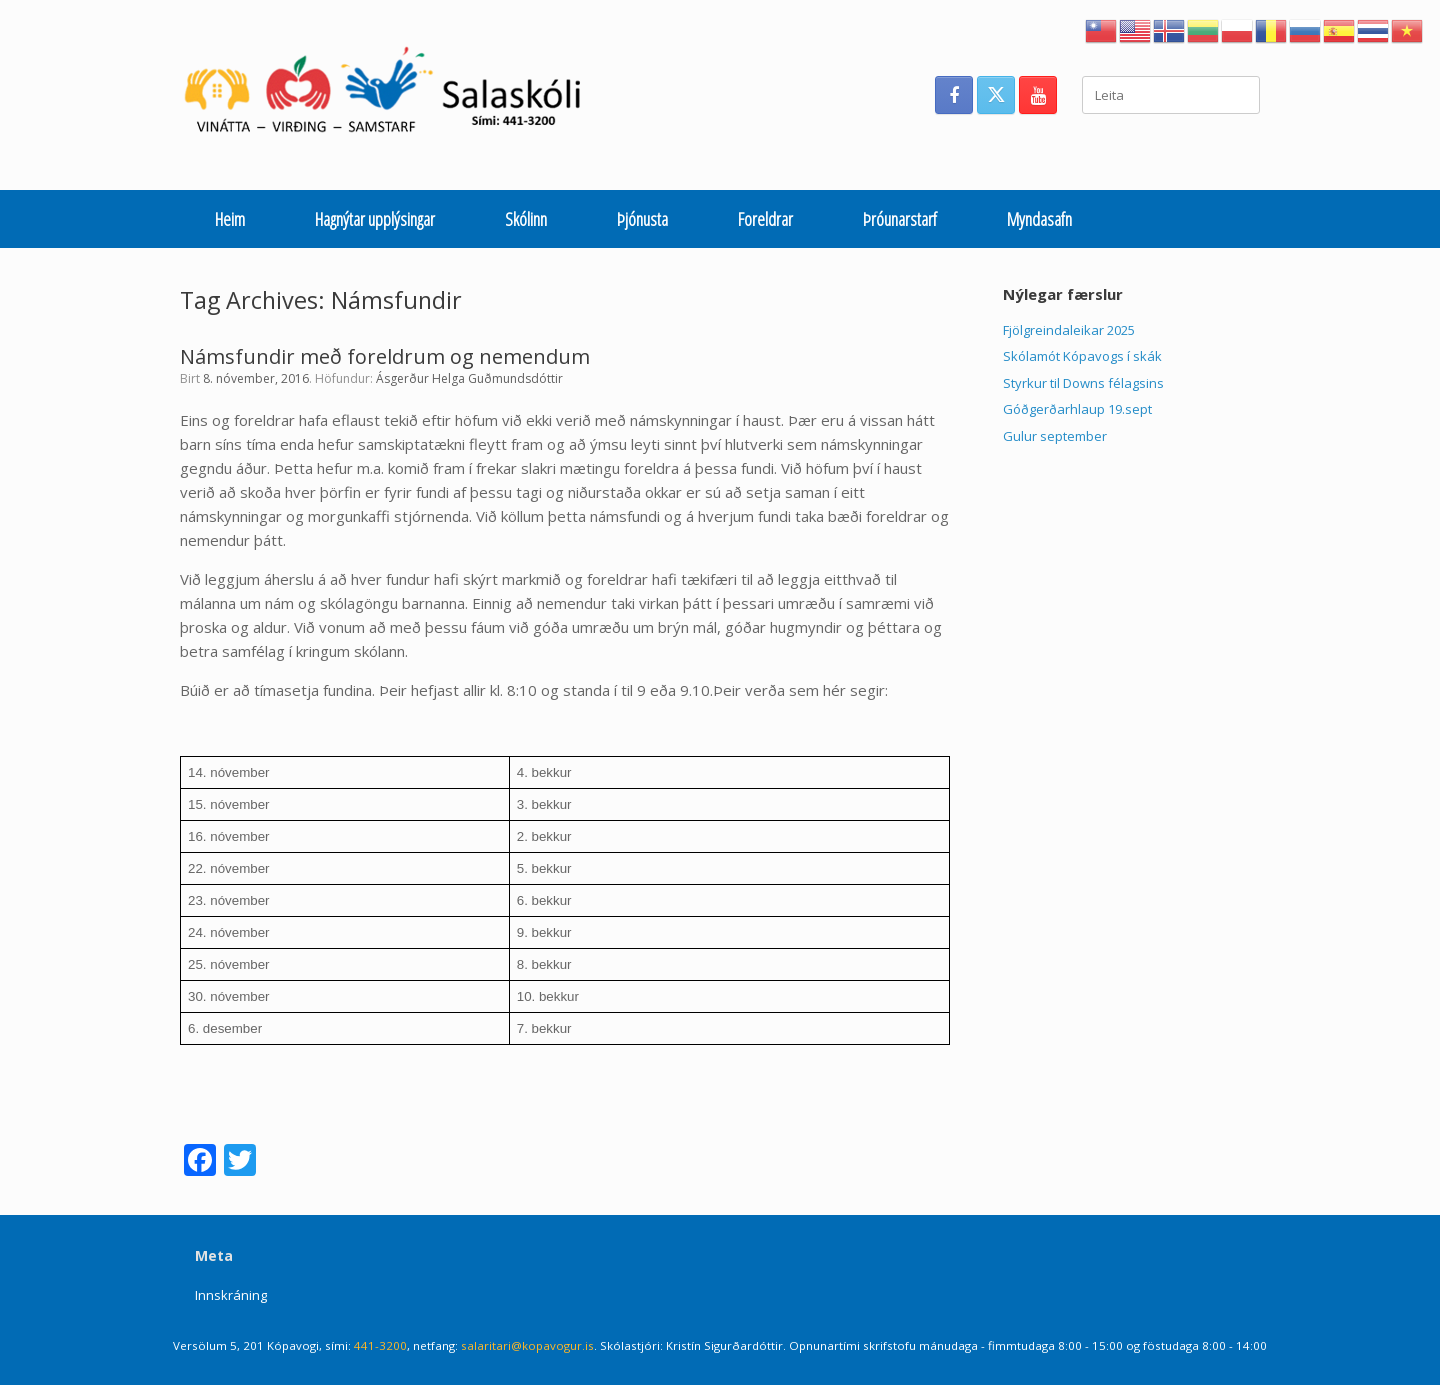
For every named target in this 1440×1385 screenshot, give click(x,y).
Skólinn (526, 219)
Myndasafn (1039, 219)
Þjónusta (642, 219)
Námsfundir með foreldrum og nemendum (385, 356)
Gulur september (1055, 436)
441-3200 (380, 1345)
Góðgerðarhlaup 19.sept (1077, 409)
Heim (230, 219)
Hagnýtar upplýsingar (375, 219)
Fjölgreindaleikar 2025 (1069, 330)
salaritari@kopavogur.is (527, 1345)
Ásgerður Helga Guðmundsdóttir (469, 378)
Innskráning (231, 1295)
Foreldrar (765, 219)
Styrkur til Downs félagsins (1083, 383)
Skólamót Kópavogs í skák (1082, 356)
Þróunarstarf (900, 219)
